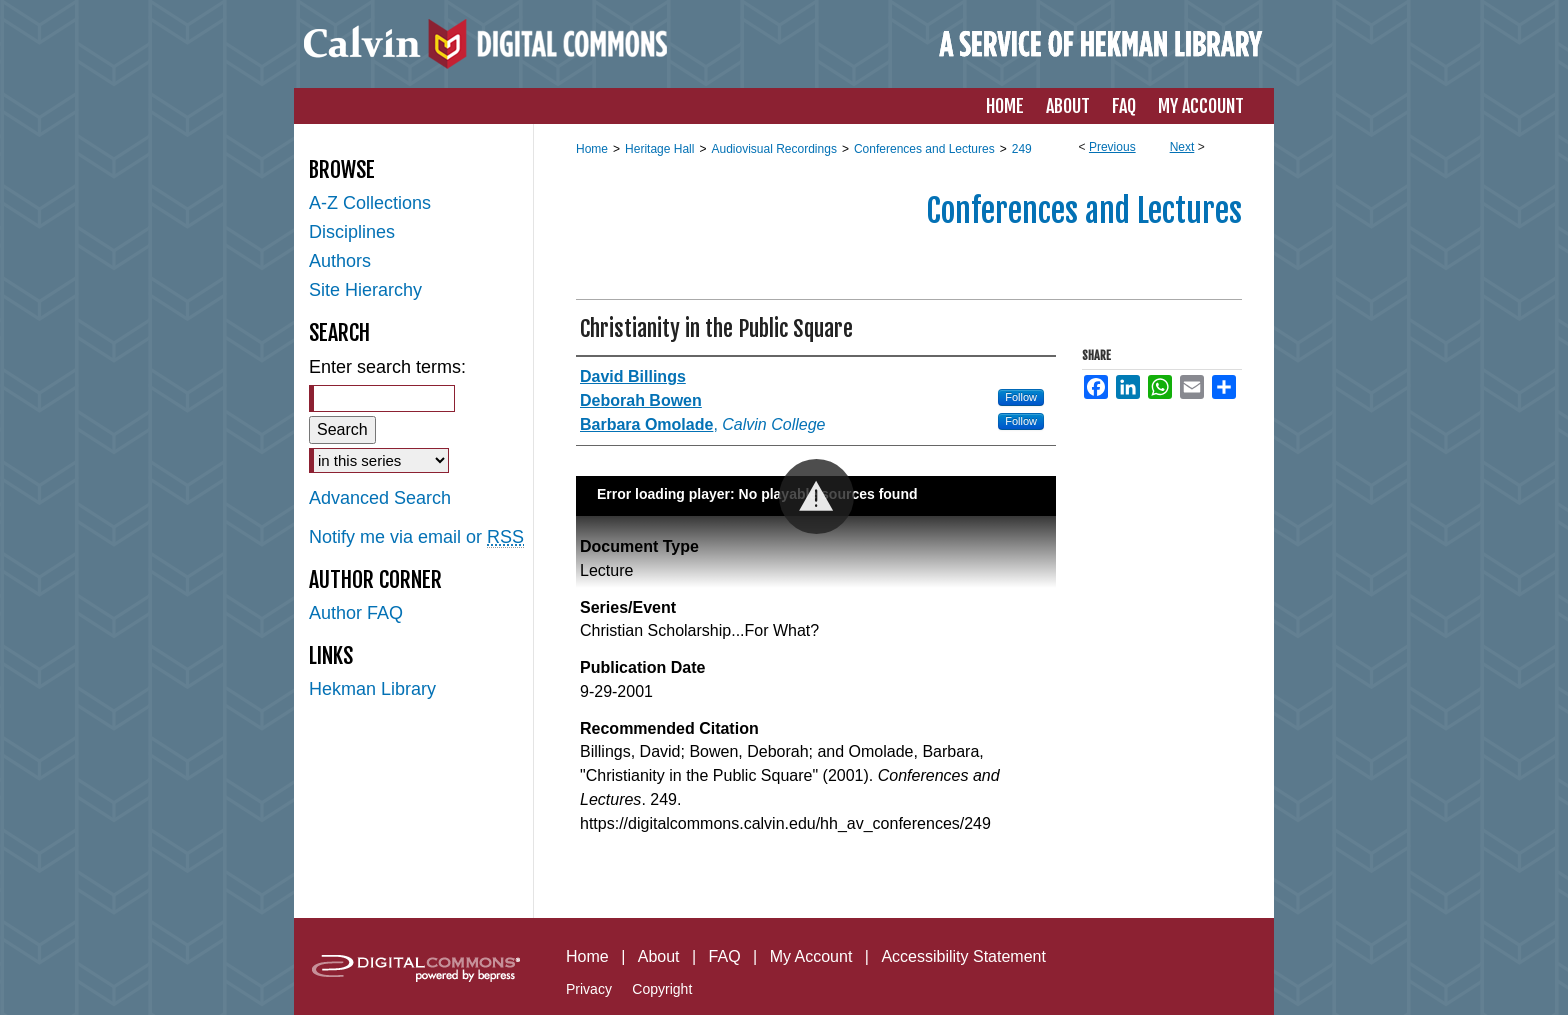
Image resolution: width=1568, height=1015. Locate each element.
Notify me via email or (416, 537)
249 (1022, 149)
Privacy (589, 989)
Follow (1021, 397)
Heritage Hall (659, 149)
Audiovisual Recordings (773, 149)
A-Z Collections (370, 203)
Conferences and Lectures (924, 149)
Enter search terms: (387, 367)
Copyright (662, 989)
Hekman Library (372, 689)
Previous (1112, 147)
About (659, 956)
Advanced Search (380, 498)
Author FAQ (356, 613)
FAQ (725, 956)
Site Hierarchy (365, 290)
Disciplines (352, 232)
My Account (811, 956)
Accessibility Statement (963, 956)
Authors (340, 261)
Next (1182, 147)
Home (592, 149)
